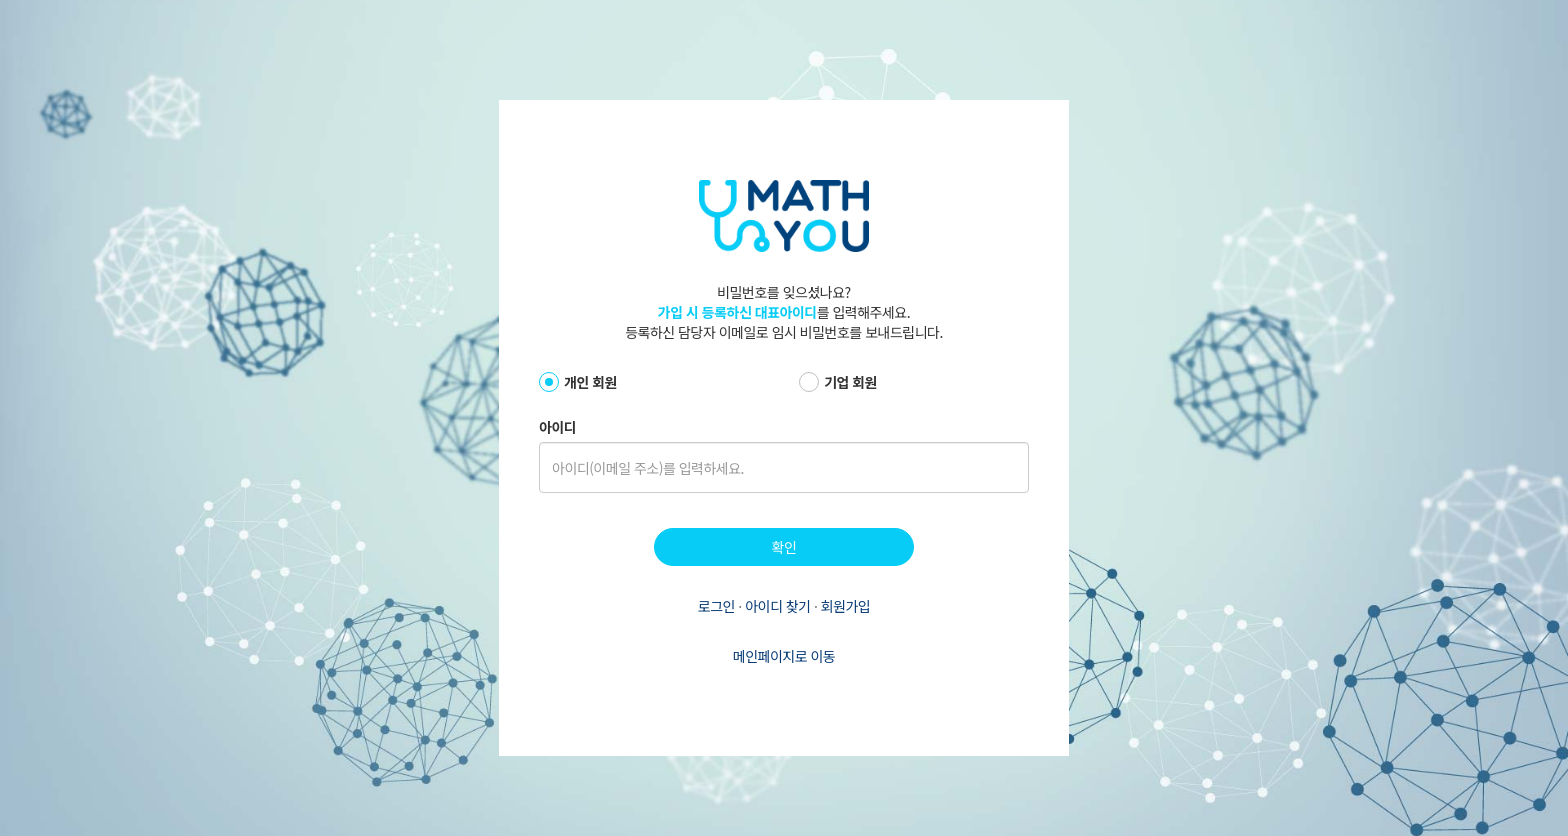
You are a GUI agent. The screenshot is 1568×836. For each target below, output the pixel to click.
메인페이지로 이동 (784, 656)
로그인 (718, 606)
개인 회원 (590, 382)
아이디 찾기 (779, 606)
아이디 (557, 427)
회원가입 (846, 606)
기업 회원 (850, 382)
